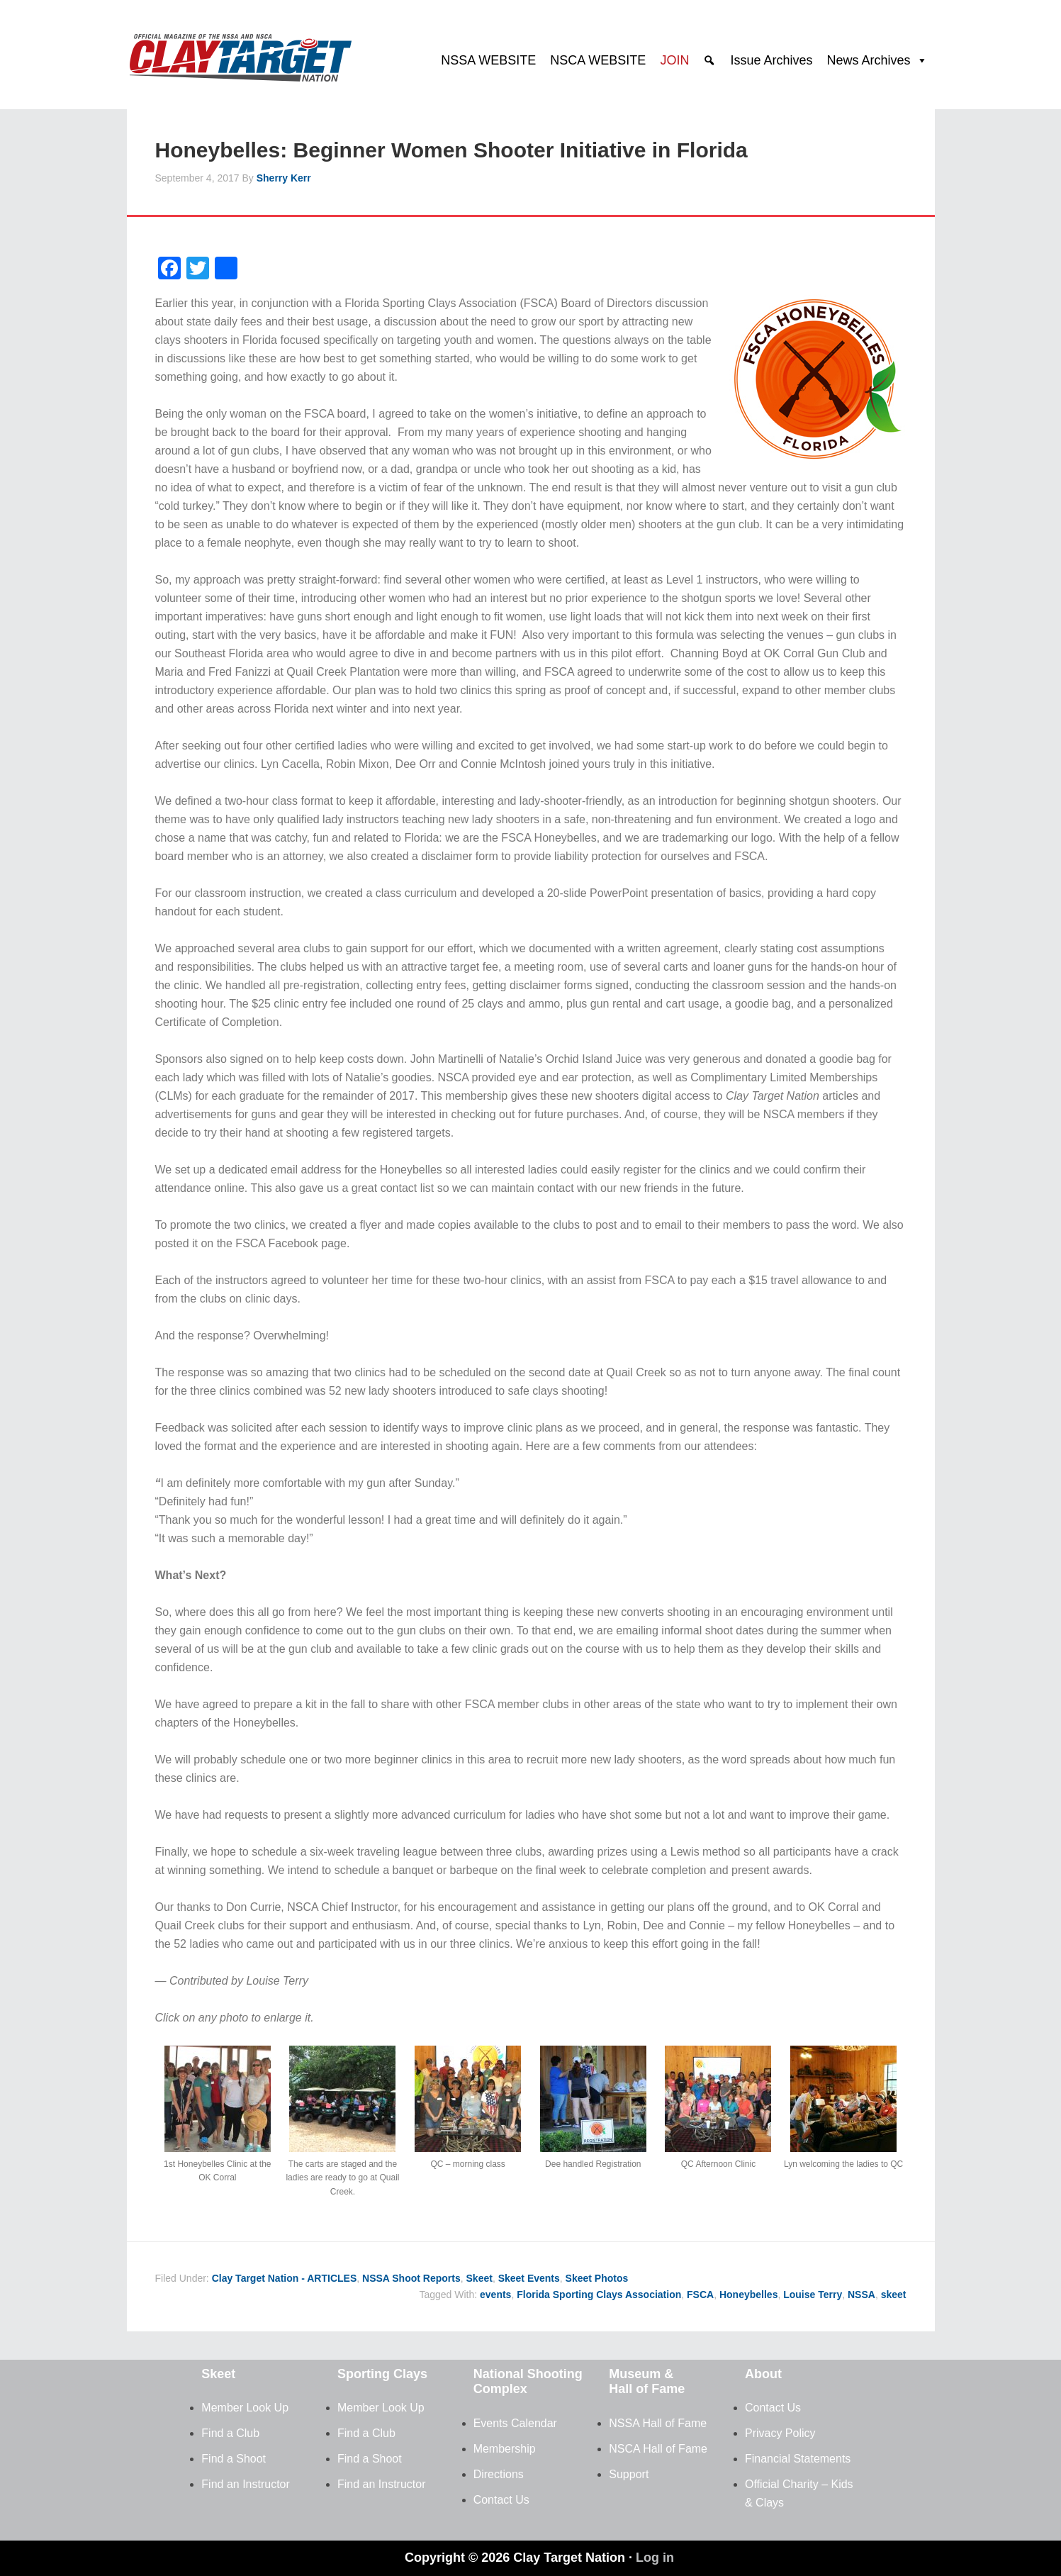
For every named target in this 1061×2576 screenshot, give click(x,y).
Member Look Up (244, 2408)
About (763, 2374)
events (495, 2294)
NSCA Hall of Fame (658, 2449)
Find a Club (230, 2433)
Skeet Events (529, 2278)
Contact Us (501, 2500)
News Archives (868, 60)
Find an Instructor (245, 2484)
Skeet (479, 2278)
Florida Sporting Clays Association (599, 2294)
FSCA (700, 2294)
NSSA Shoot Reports (411, 2278)
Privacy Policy (780, 2433)
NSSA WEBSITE (488, 60)
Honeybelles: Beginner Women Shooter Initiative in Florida (451, 150)
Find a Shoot (233, 2459)
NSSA (861, 2294)
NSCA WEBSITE (598, 60)
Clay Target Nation (240, 53)
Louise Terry (812, 2294)
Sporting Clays (382, 2374)
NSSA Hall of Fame (658, 2423)
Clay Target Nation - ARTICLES (284, 2278)
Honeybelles (748, 2294)
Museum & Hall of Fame (647, 2382)
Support (629, 2474)
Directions (498, 2474)
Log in (655, 2557)
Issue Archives (771, 60)
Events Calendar (515, 2423)
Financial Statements (798, 2459)
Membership (504, 2449)
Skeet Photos (597, 2278)
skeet (893, 2294)
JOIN (674, 60)
